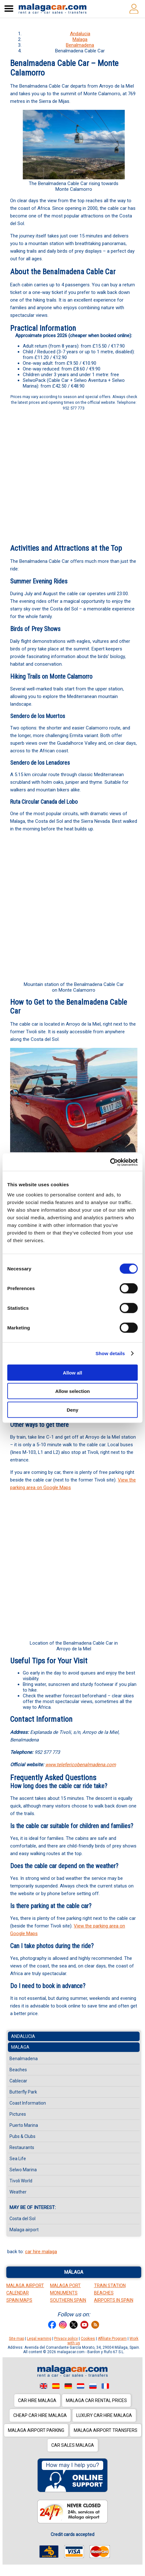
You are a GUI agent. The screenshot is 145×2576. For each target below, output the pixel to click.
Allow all (72, 1372)
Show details (110, 1353)
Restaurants (21, 2147)
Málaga (73, 2272)
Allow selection (72, 1391)
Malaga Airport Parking (36, 2430)
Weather (18, 2191)
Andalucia (80, 34)
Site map (16, 2338)
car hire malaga (41, 2251)
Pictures (17, 2114)
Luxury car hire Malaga (104, 2415)
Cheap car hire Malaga (40, 2415)
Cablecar (18, 2080)
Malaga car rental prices (96, 2400)
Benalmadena (80, 45)
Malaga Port (65, 2285)
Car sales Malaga (72, 2445)
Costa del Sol (22, 2218)
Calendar (17, 2292)
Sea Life (17, 2158)
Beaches (18, 2069)
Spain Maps (19, 2300)
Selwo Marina (23, 2169)
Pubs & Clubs (22, 2136)
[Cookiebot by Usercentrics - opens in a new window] (110, 1162)
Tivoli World (20, 2180)
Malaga (79, 39)
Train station (110, 2285)
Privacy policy (66, 2338)
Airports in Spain (113, 2300)
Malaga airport (24, 2229)
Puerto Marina (23, 2125)
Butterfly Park (23, 2091)
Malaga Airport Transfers (105, 2430)
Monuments (64, 2292)
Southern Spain (68, 2300)
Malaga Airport (25, 2285)
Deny (73, 1409)
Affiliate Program (112, 2338)
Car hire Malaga (37, 2400)
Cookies (88, 2338)
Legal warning (39, 2338)
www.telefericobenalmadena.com (80, 1764)
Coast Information (27, 2103)
